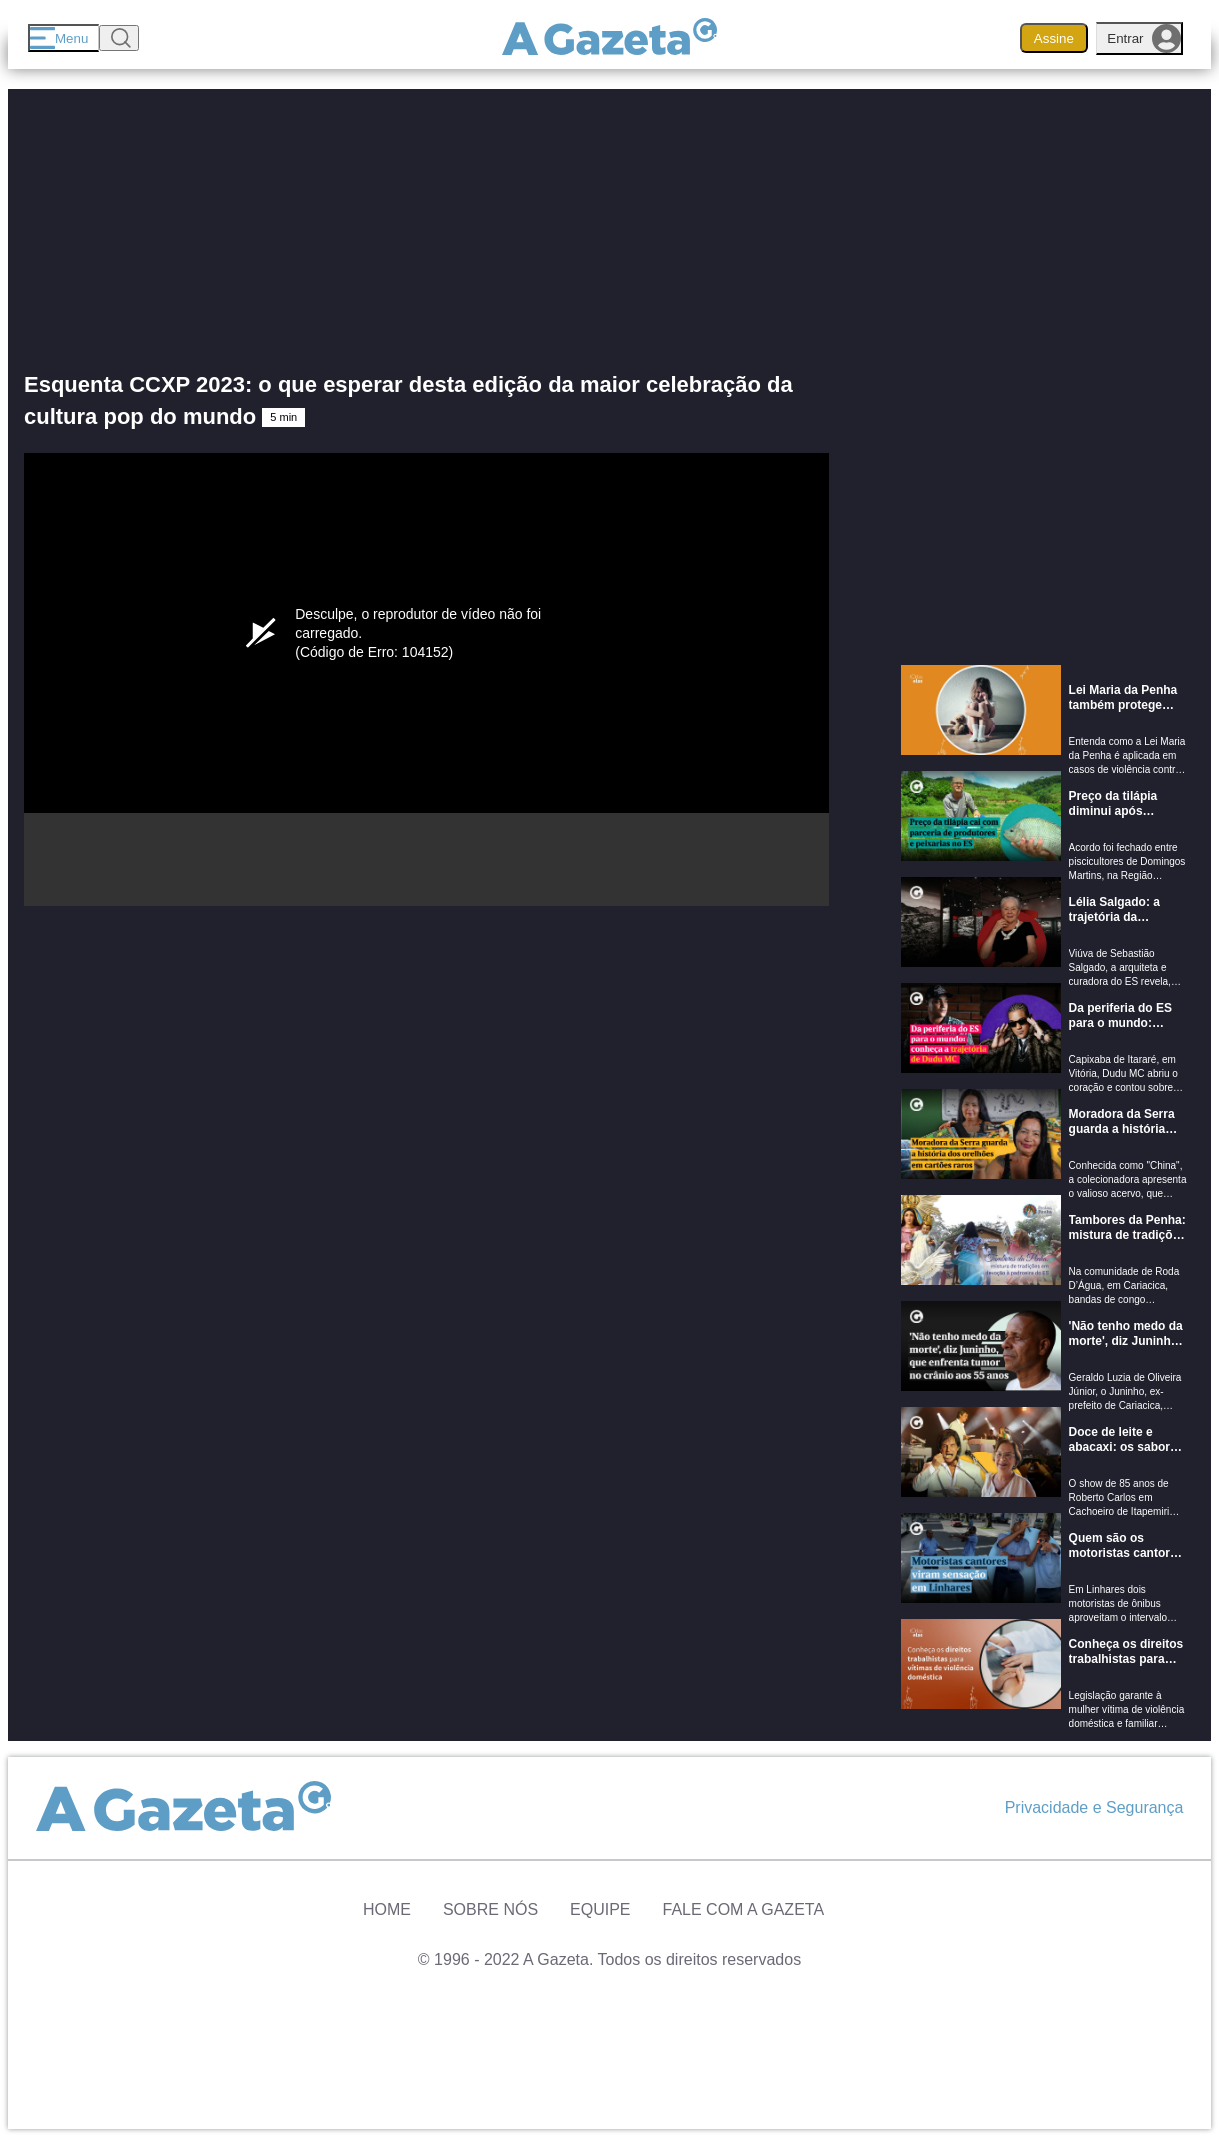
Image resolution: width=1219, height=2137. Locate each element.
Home (387, 1909)
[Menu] (63, 38)
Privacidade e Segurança (1094, 1807)
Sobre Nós (490, 1909)
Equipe (600, 1909)
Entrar (1144, 38)
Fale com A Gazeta (744, 1909)
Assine (1054, 38)
